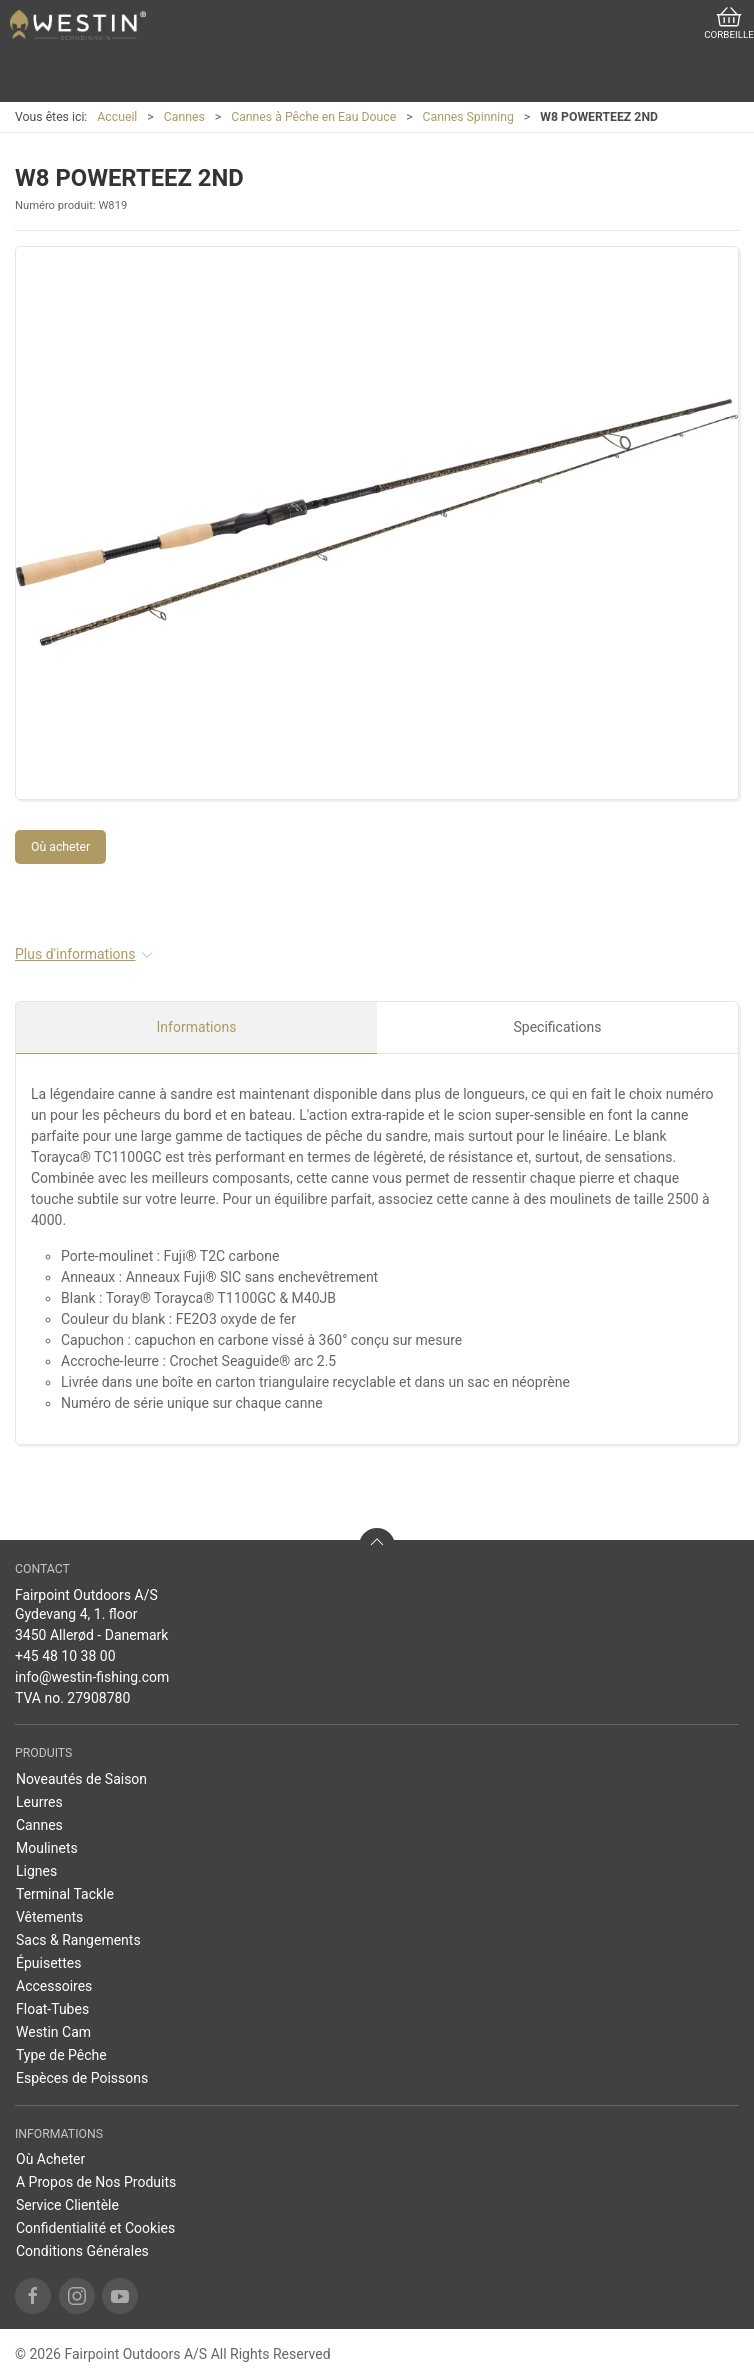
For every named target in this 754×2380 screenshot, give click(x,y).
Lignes (36, 1871)
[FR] (78, 25)
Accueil (117, 117)
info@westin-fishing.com (92, 1677)
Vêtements (49, 1917)
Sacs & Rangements (78, 1940)
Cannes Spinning (468, 117)
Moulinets (47, 1848)
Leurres (39, 1802)
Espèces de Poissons (82, 2078)
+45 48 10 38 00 (65, 1656)
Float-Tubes (52, 2009)
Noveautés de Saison (81, 1779)
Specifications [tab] (558, 1027)
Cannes (184, 117)
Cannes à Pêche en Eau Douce (313, 117)
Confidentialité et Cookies (95, 2228)
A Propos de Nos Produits (96, 2182)
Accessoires (54, 1986)
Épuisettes (48, 1963)
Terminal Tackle (65, 1894)
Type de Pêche (61, 2055)
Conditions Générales (82, 2251)
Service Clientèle (67, 2205)
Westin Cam (53, 2032)
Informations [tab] (197, 1027)
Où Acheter (50, 2159)
